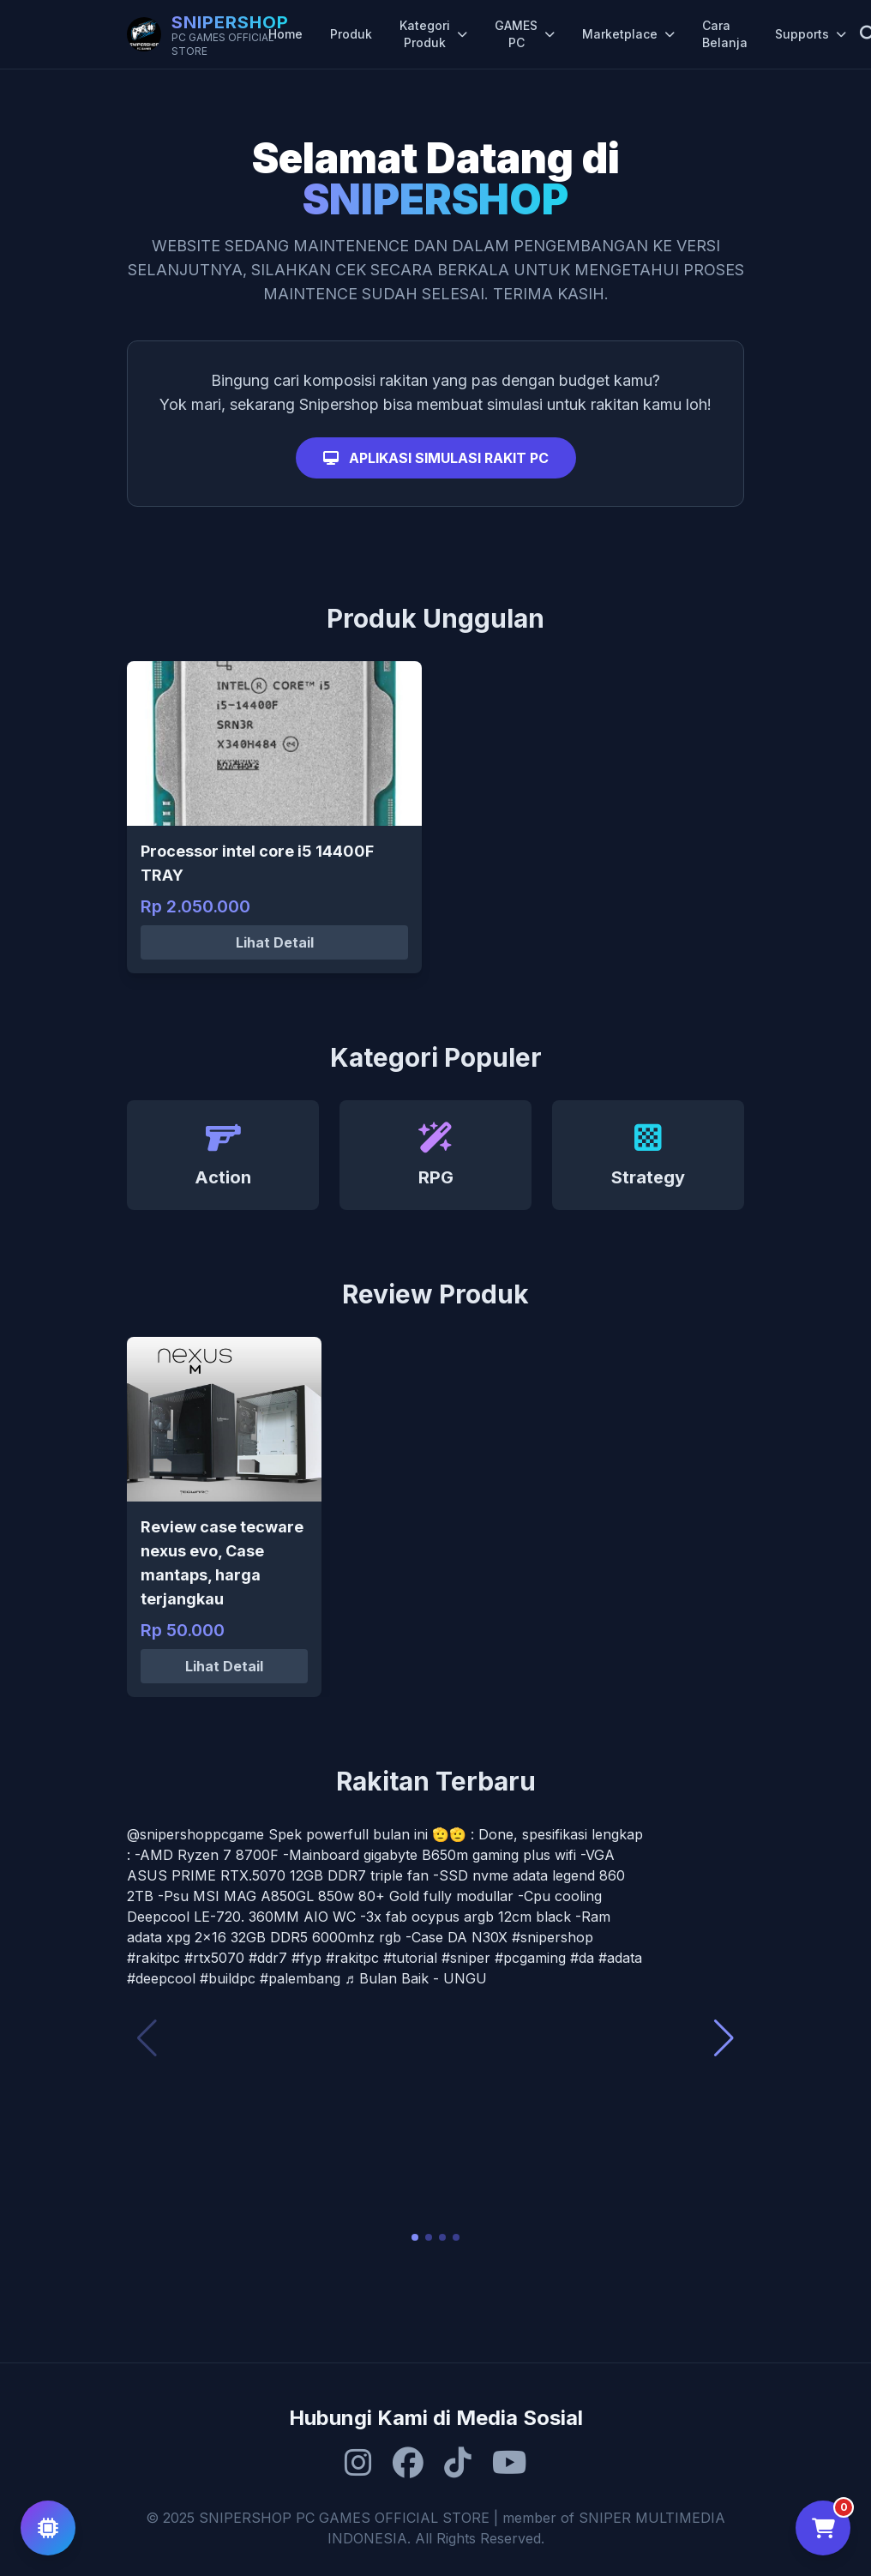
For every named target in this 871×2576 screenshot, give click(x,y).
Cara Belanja (725, 34)
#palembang (300, 1978)
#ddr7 (268, 1957)
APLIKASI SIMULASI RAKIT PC (436, 457)
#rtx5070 (214, 1957)
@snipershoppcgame (195, 1834)
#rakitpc (153, 1957)
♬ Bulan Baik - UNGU (416, 1978)
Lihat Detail (275, 942)
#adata (620, 1957)
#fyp (306, 1957)
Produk (351, 34)
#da (582, 1957)
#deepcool (161, 1978)
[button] (414, 2237)
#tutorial (410, 1957)
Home (285, 34)
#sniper (466, 1957)
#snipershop (552, 1937)
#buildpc (227, 1978)
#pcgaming (530, 1957)
